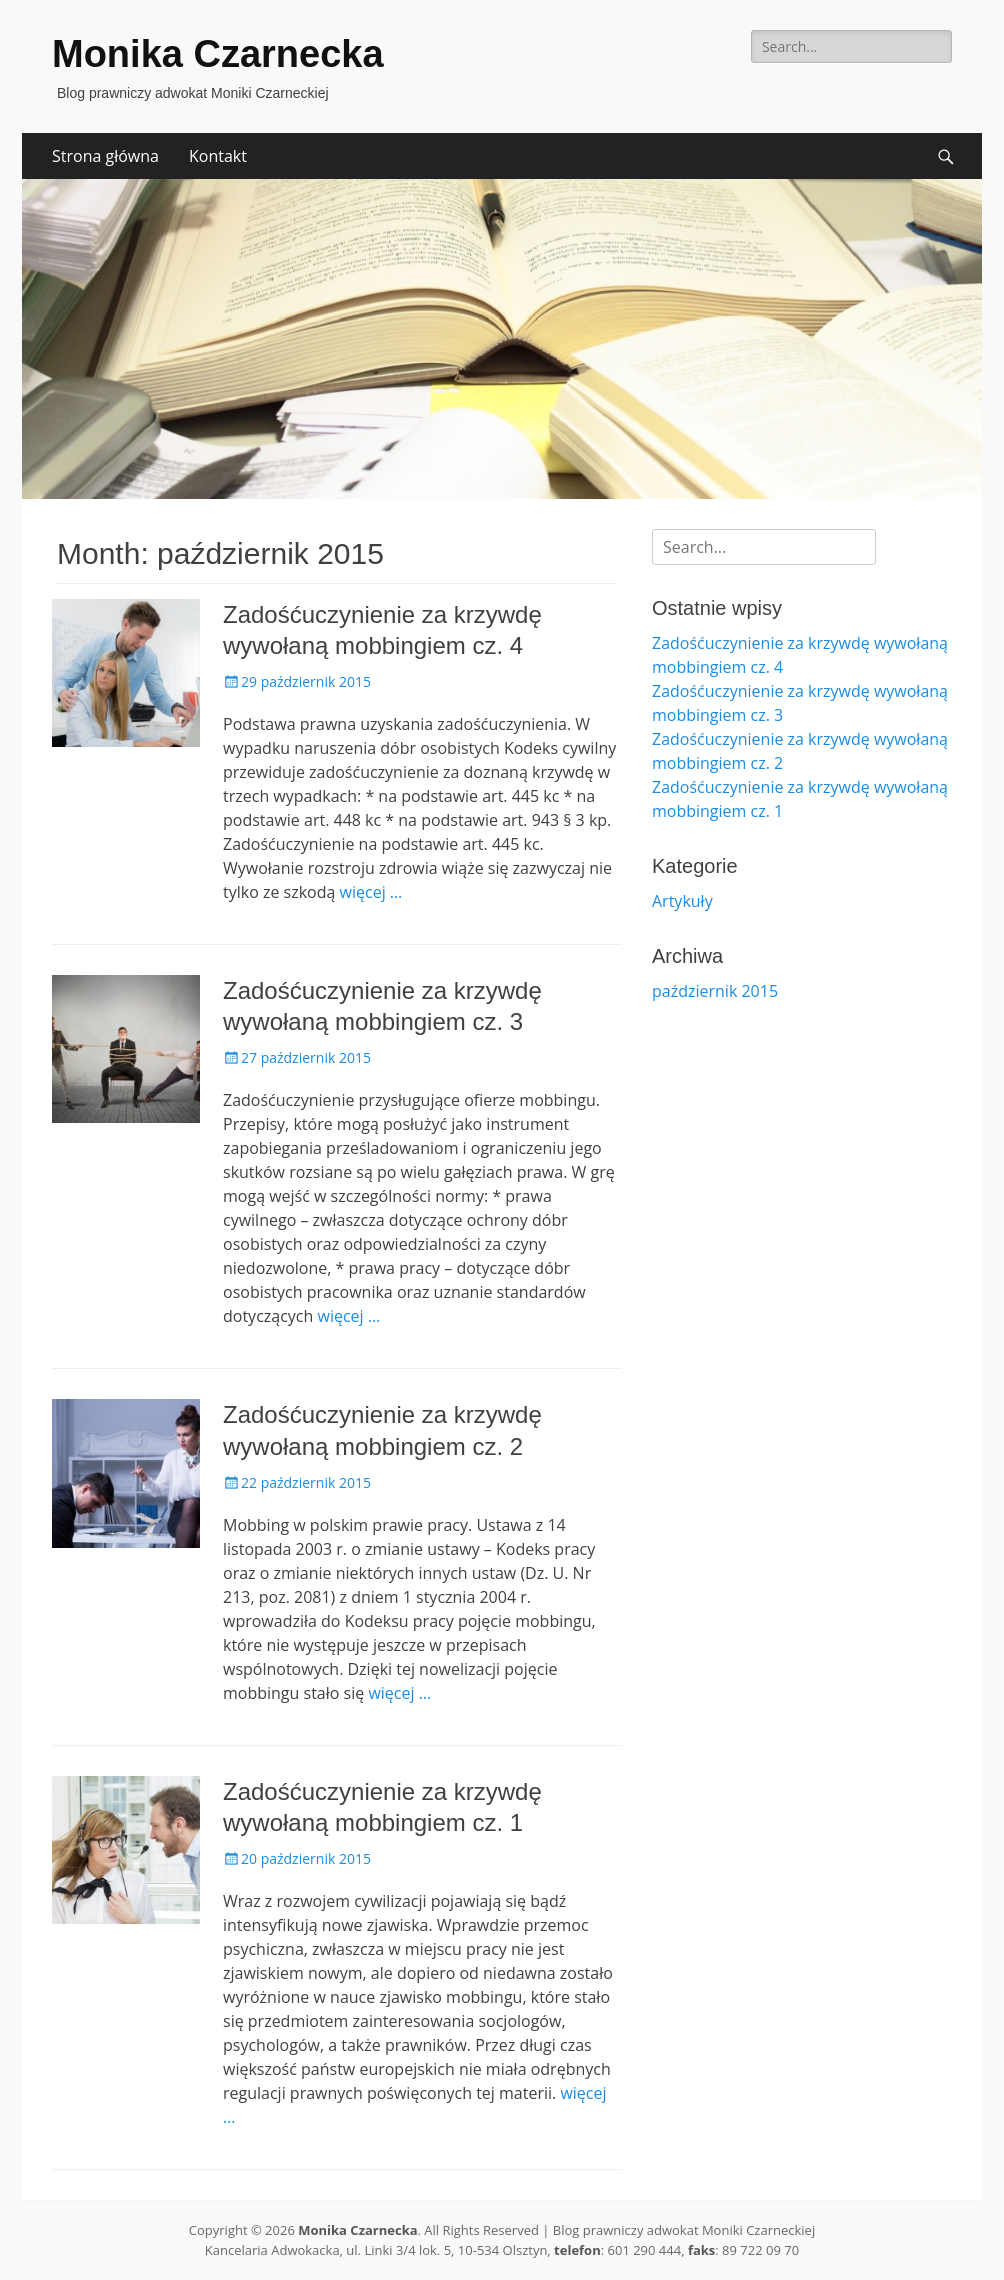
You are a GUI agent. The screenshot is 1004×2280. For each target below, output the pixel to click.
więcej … (371, 892)
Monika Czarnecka (218, 54)
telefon (577, 2250)
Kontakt (218, 156)
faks (701, 2250)
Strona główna (105, 156)
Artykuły (682, 901)
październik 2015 (715, 991)
